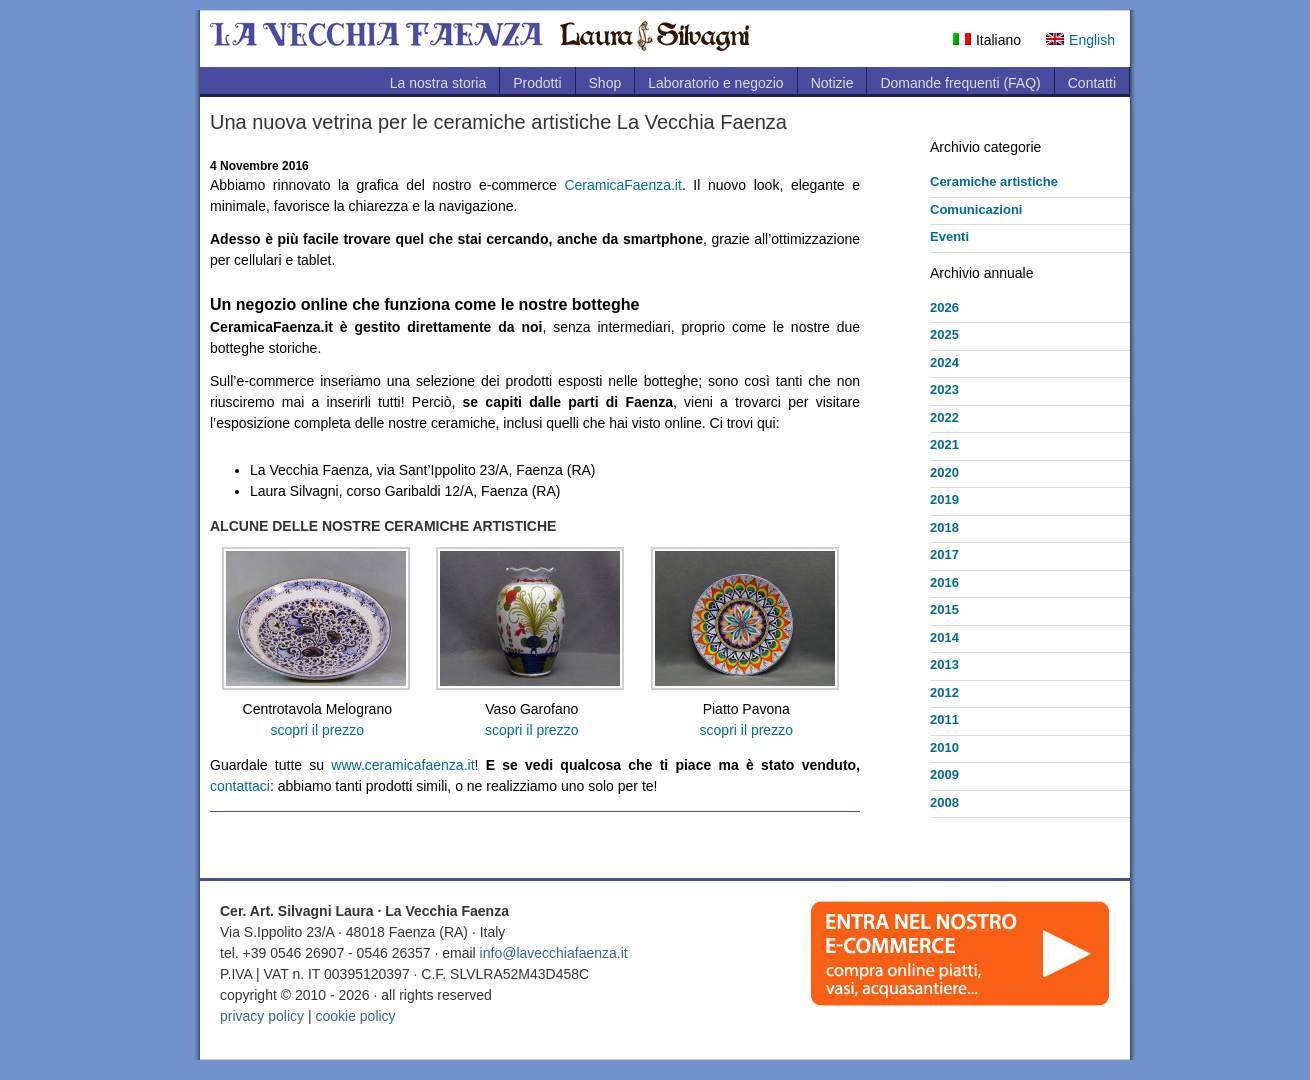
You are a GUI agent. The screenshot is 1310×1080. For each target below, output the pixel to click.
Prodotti (537, 83)
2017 (944, 554)
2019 (944, 499)
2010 (944, 747)
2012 (944, 692)
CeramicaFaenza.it (623, 185)
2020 (944, 472)
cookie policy (355, 1016)
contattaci (240, 786)
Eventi (949, 236)
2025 (944, 334)
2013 (944, 664)
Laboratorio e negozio (715, 83)
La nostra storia (438, 83)
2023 (944, 389)
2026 (944, 307)
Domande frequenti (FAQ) (960, 83)
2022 (944, 417)
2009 (944, 774)
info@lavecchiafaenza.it (554, 953)
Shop (605, 83)
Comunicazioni (976, 209)
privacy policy (262, 1016)
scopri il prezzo (317, 730)
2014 (944, 637)
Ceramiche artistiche (994, 181)
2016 (944, 582)
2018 (944, 527)
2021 (944, 444)
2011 (944, 719)
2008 (944, 802)
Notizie (832, 83)
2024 (944, 362)
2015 (944, 609)
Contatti (1092, 83)
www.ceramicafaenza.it (402, 765)
